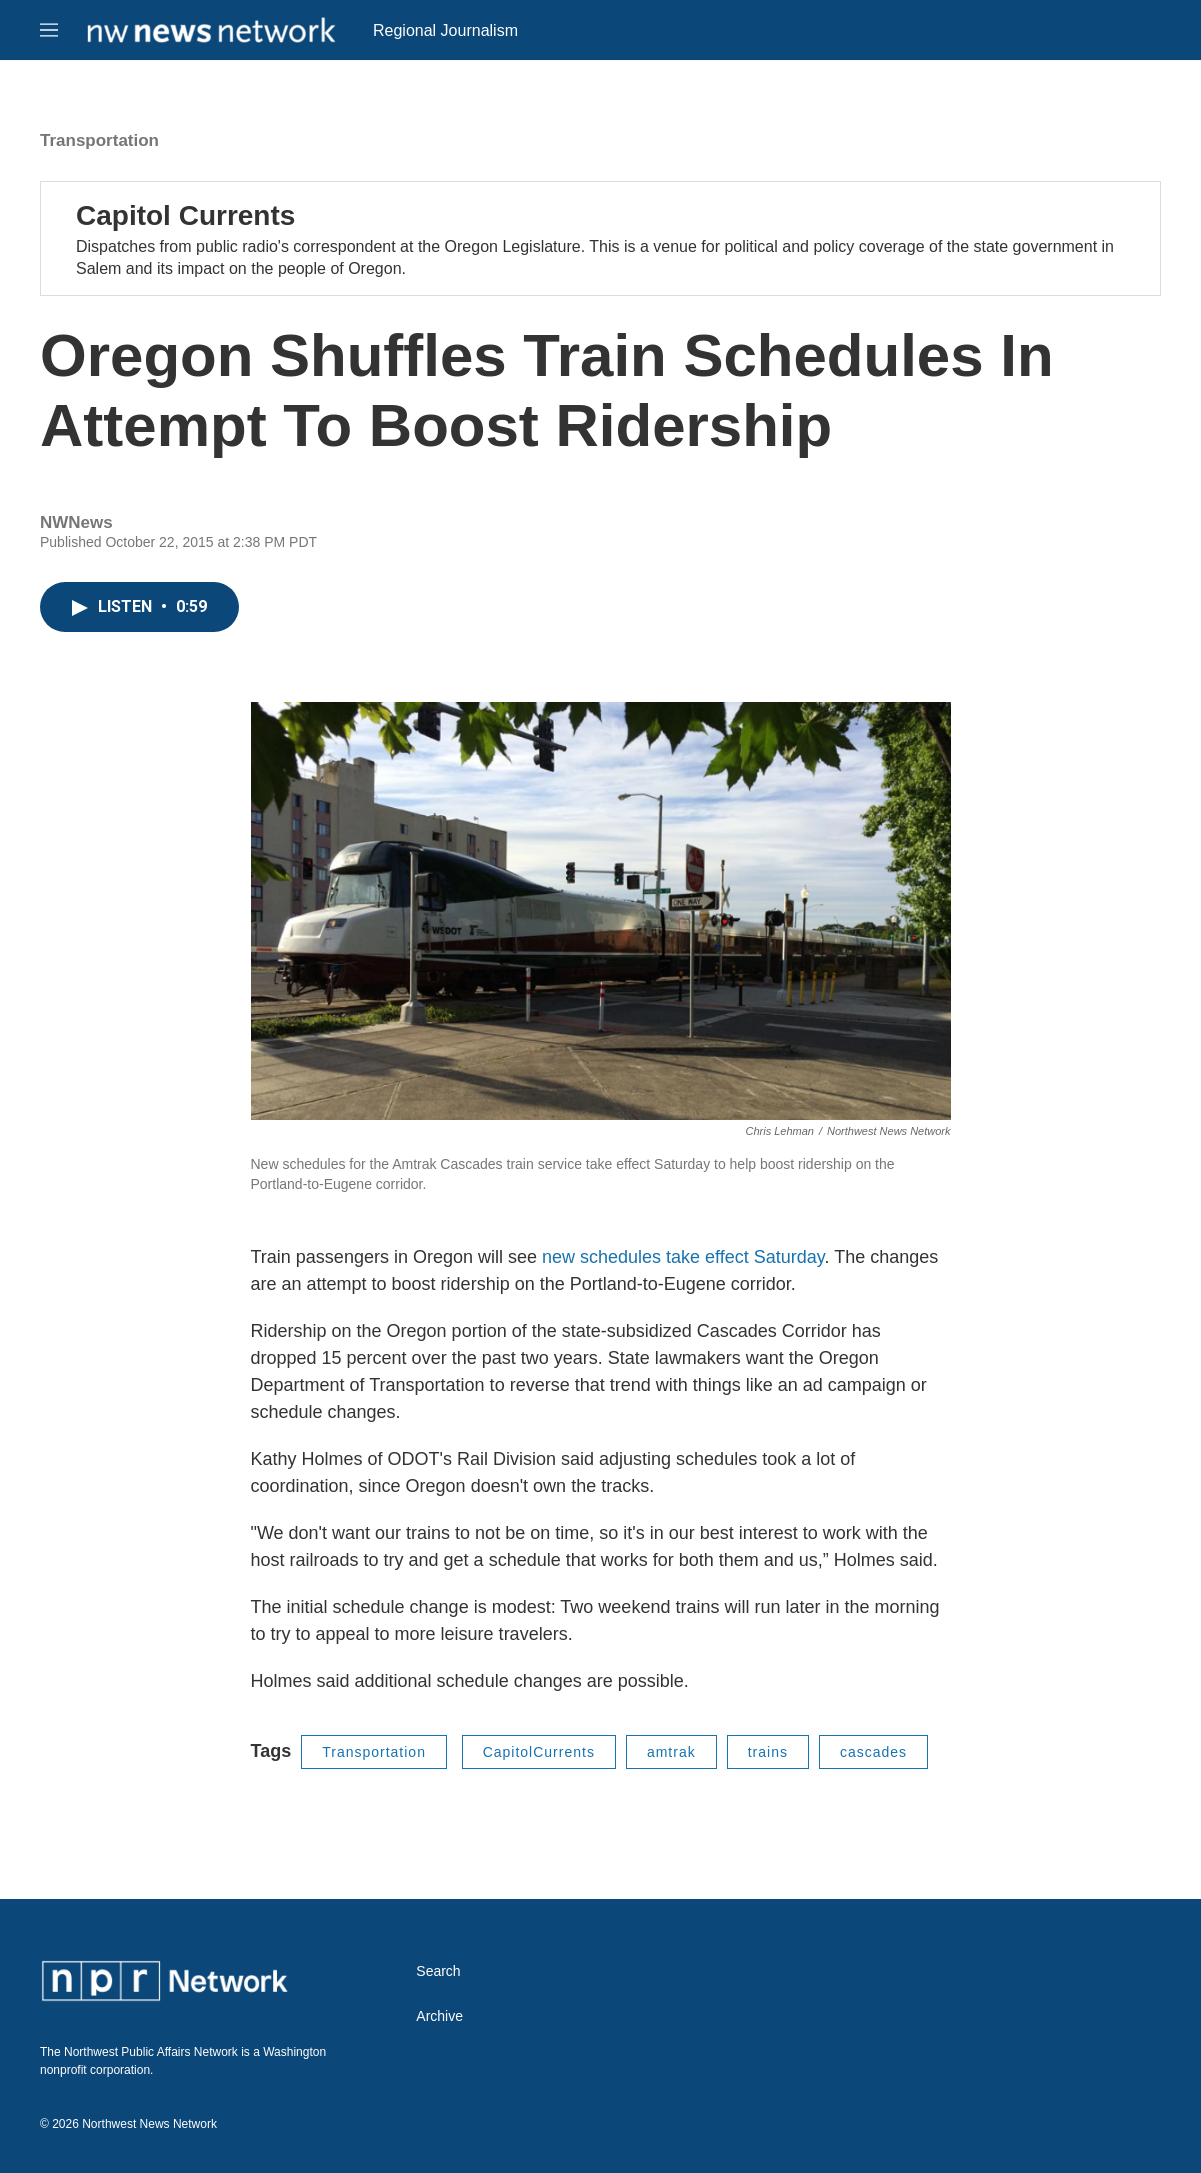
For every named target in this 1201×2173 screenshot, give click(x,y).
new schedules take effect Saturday (683, 1257)
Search (438, 1971)
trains (768, 1752)
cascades (873, 1752)
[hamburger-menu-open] (49, 30)
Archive (439, 2016)
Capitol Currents (185, 215)
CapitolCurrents (539, 1752)
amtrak (671, 1752)
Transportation (99, 140)
